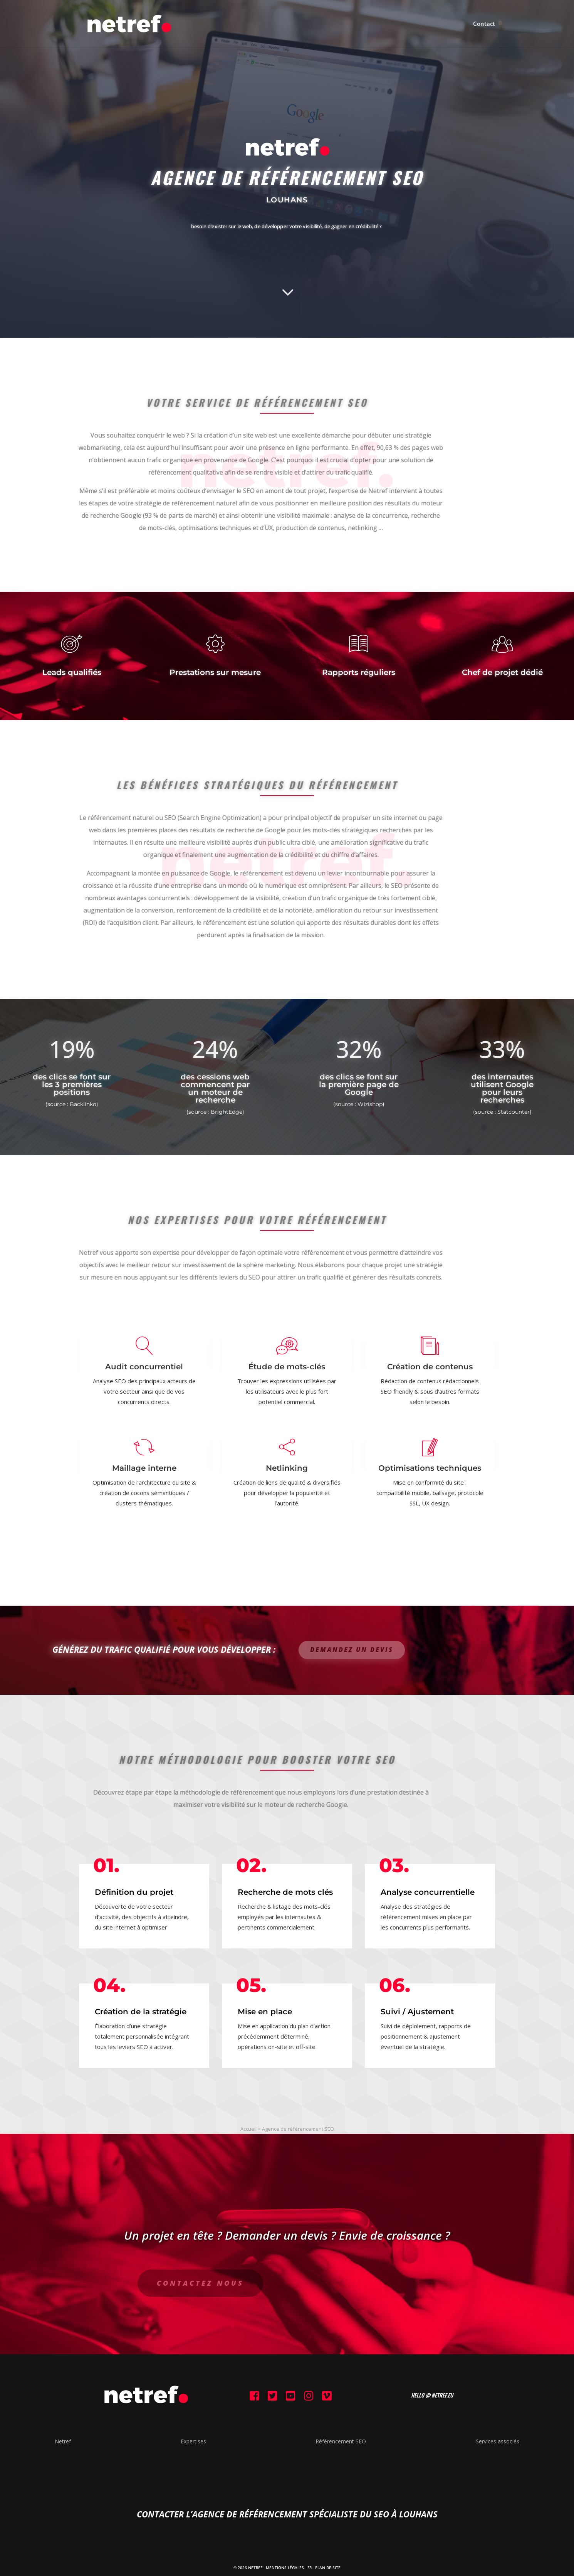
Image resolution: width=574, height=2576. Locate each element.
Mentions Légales (285, 2567)
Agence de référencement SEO (298, 2128)
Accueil (248, 2128)
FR (309, 2567)
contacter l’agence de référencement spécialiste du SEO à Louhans (287, 2514)
